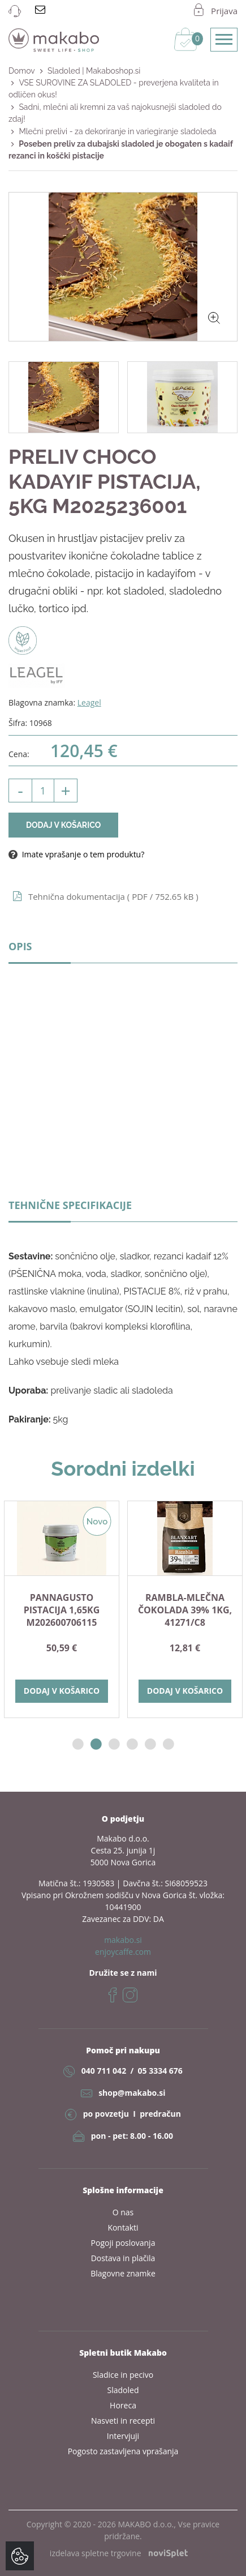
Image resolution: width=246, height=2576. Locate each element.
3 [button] (114, 1744)
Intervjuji (123, 2435)
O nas (123, 2212)
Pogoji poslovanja (123, 2242)
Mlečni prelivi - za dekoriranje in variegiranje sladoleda (117, 131)
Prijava (224, 10)
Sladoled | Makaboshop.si (94, 70)
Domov (21, 70)
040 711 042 (103, 2070)
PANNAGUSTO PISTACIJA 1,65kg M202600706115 (62, 1610)
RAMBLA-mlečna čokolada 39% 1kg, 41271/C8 (185, 1610)
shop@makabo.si (131, 2092)
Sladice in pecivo (123, 2374)
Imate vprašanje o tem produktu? (76, 854)
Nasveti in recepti (123, 2420)
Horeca (123, 2405)
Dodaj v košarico (63, 825)
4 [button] (132, 1744)
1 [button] (78, 1744)
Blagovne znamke (123, 2273)
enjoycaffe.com (123, 1951)
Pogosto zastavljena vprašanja (123, 2451)
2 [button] (96, 1744)
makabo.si (123, 1939)
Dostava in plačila (123, 2258)
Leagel (89, 702)
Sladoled (123, 2390)
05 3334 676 (159, 2070)
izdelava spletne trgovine (119, 2553)
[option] (61, 1609)
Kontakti (122, 2227)
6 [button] (168, 1744)
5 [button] (150, 1744)
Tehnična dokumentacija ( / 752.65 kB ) (113, 896)
